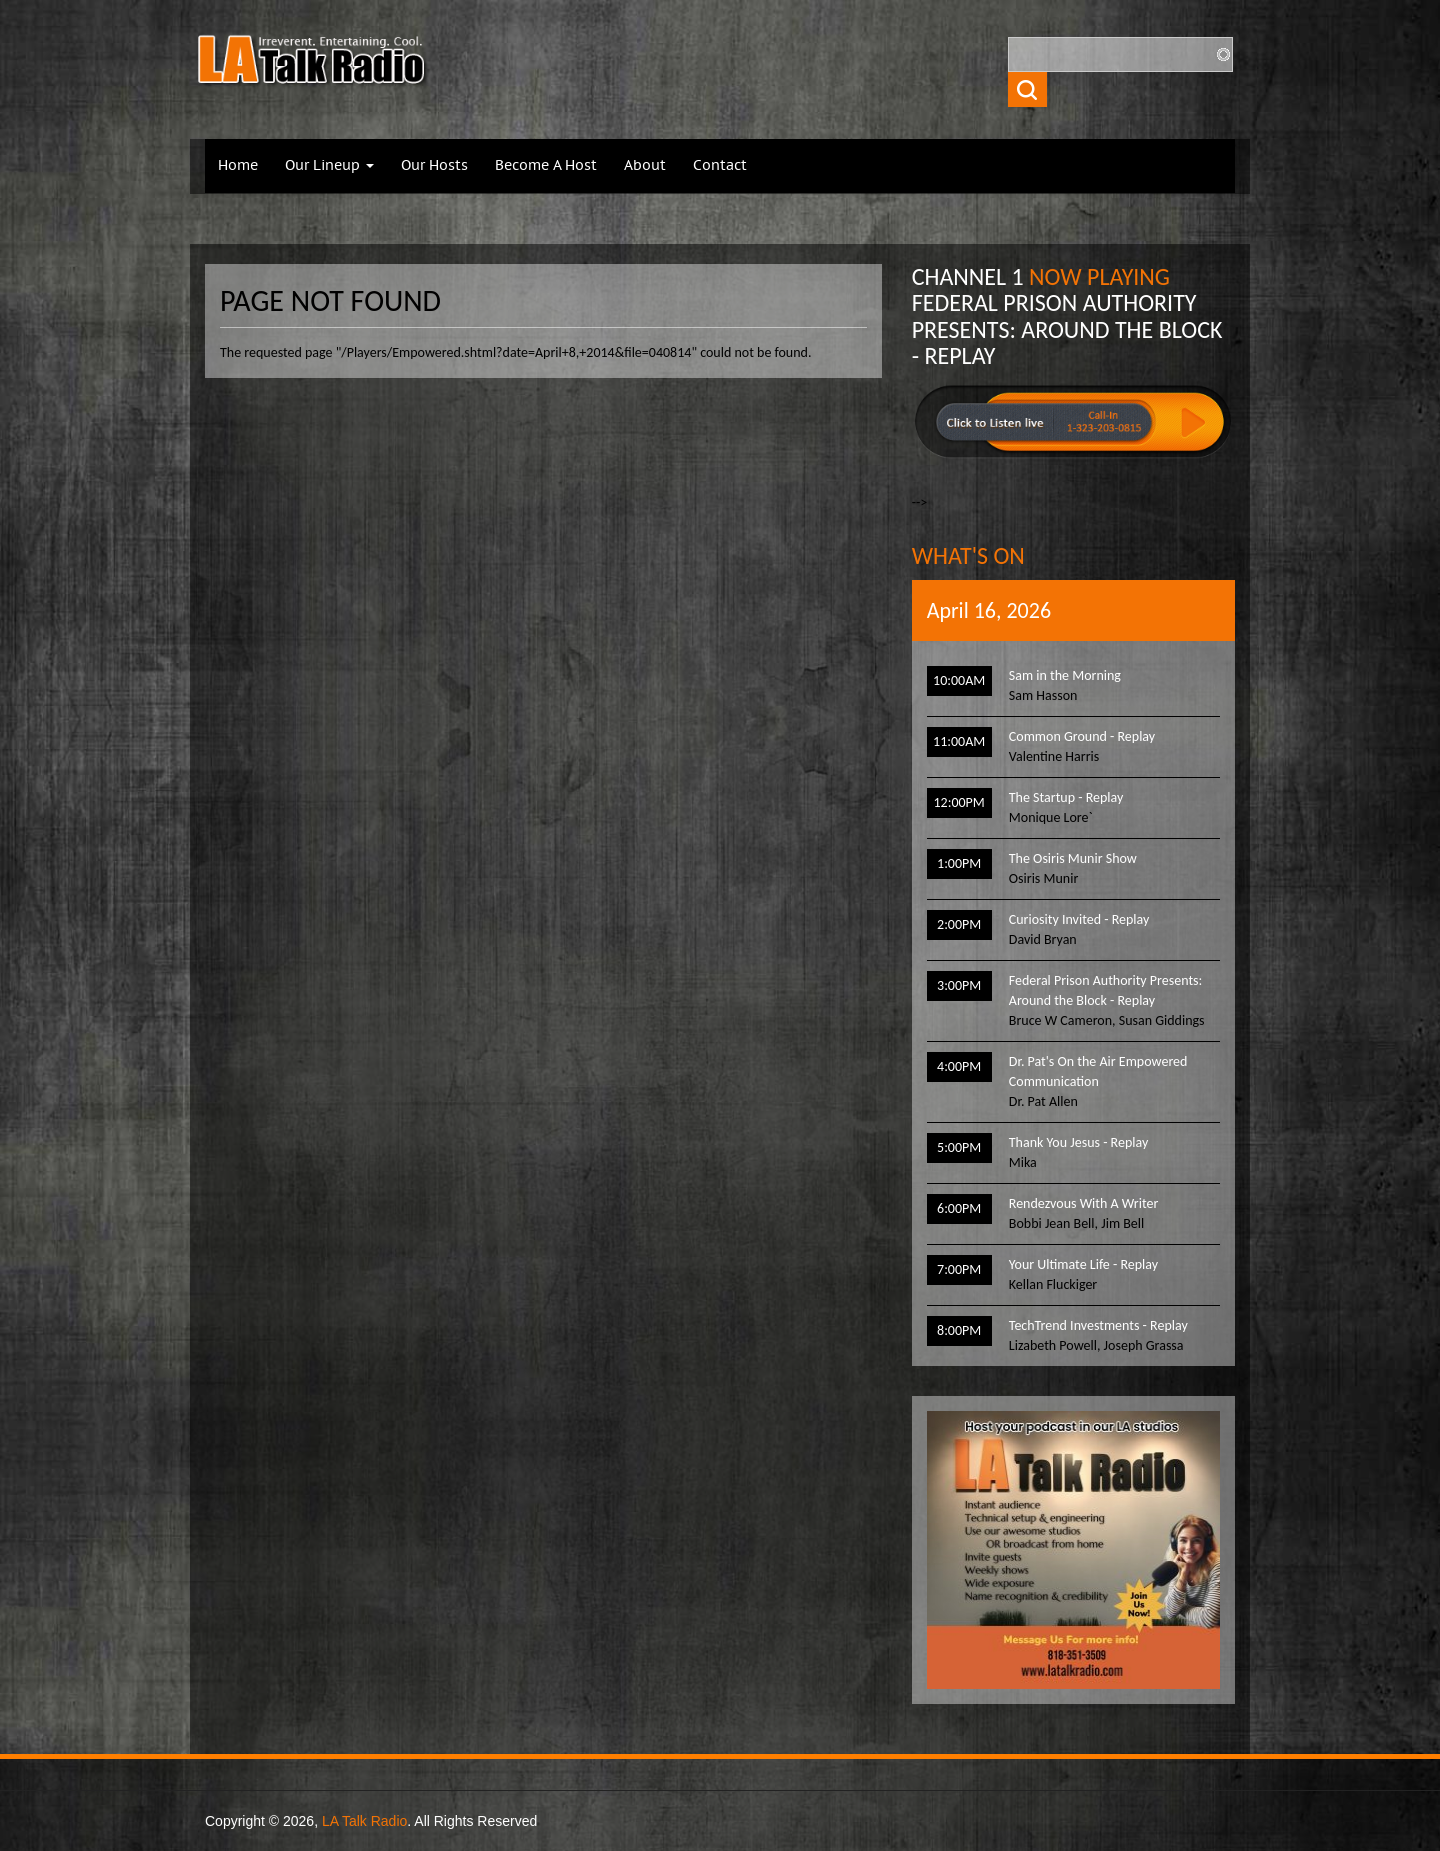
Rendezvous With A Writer (1084, 1203)
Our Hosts (434, 166)
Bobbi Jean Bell (1052, 1223)
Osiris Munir (1043, 878)
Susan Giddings (1162, 1020)
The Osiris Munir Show (1073, 858)
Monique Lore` (1051, 817)
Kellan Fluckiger (1053, 1284)
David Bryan (1043, 939)
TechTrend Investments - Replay (1098, 1325)
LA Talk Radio (364, 1821)
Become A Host (546, 166)
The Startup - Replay (1066, 797)
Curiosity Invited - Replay (1079, 919)
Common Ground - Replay (1082, 736)
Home (238, 166)
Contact (720, 166)
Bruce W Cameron (1060, 1020)
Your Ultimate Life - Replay (1083, 1264)
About (645, 166)
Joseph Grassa (1144, 1345)
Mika (1023, 1162)
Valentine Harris (1054, 756)
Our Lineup (329, 166)
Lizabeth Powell (1053, 1345)
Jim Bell (1122, 1223)
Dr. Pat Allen (1043, 1101)
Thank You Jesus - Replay (1078, 1142)
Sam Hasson (1043, 695)
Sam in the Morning (1065, 675)
